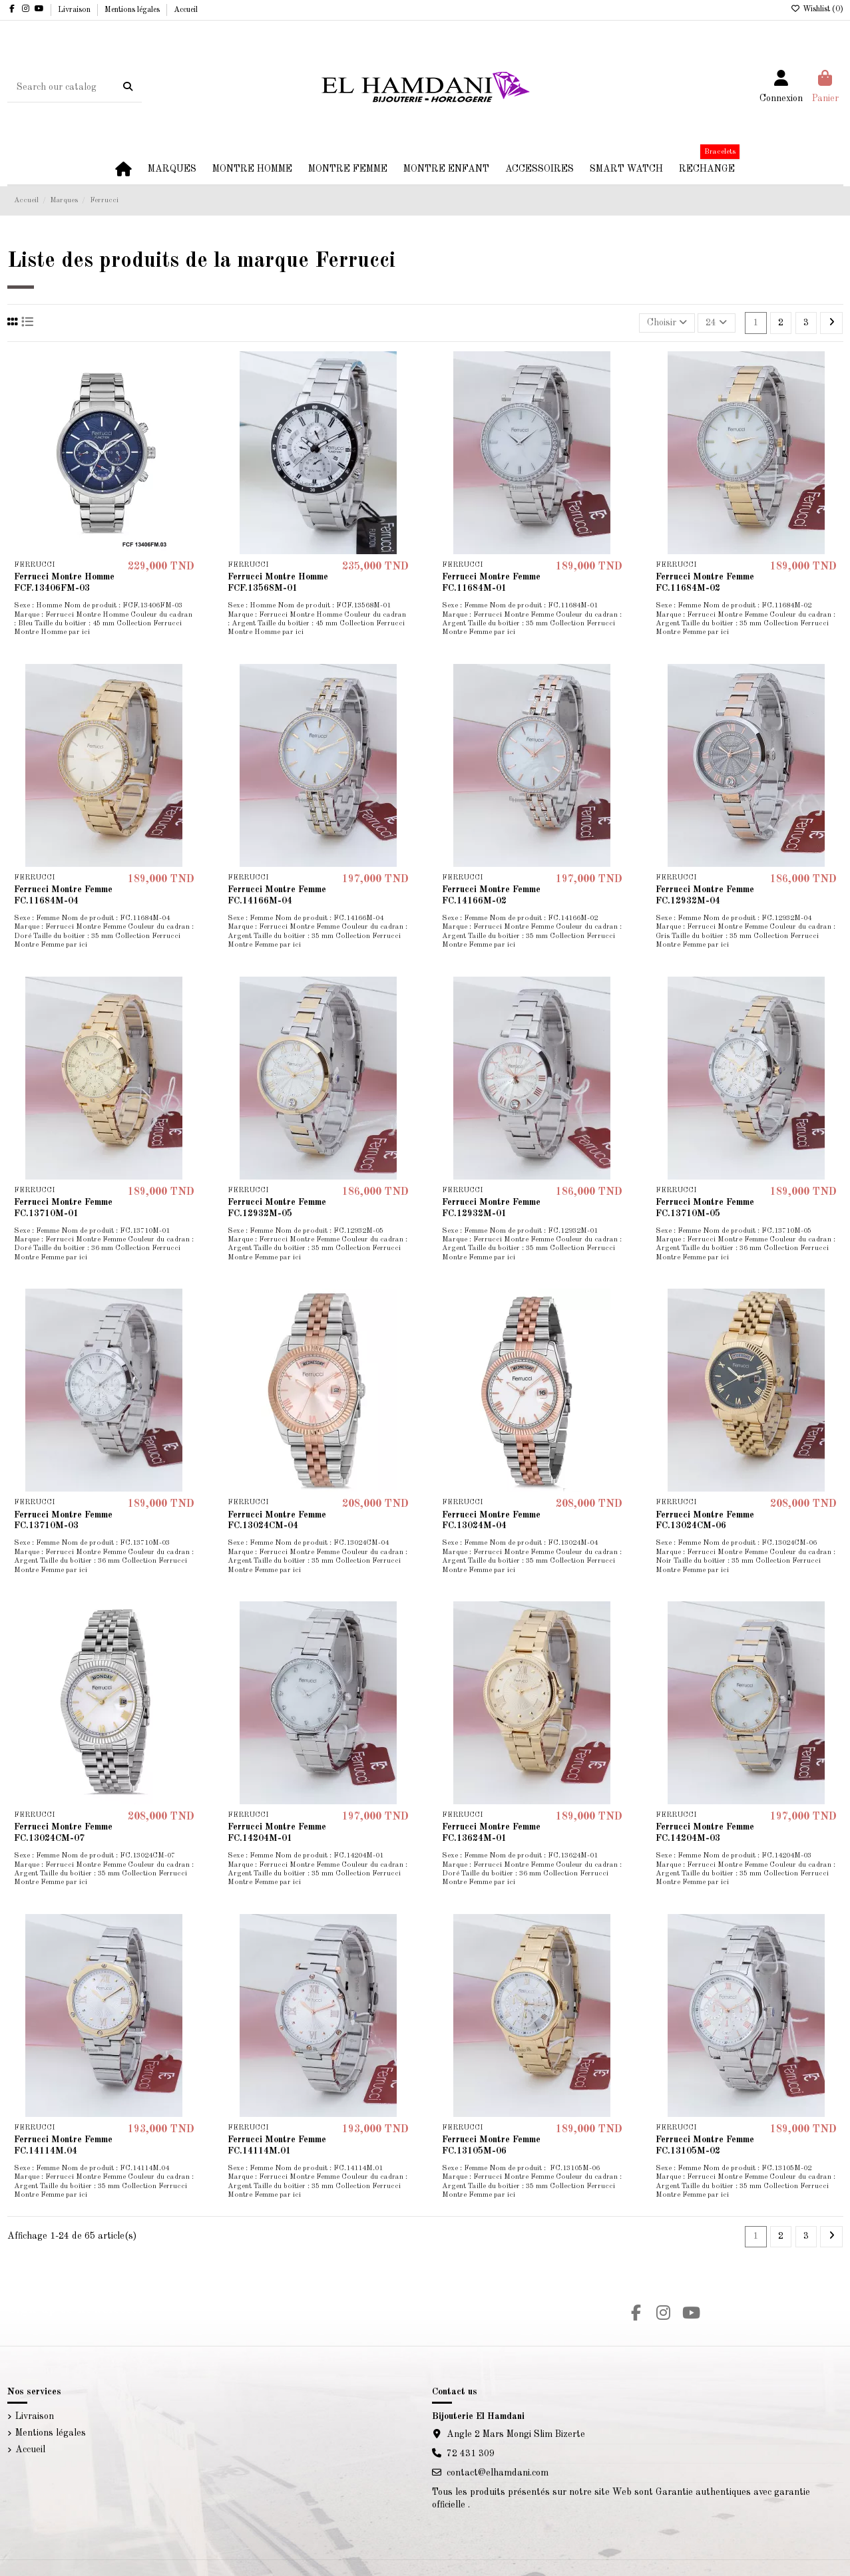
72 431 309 (471, 2453)
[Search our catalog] (128, 87)
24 (716, 322)
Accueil (186, 10)
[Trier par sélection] (667, 323)
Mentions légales (133, 10)
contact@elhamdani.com (497, 2473)
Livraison (75, 10)
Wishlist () (817, 9)
